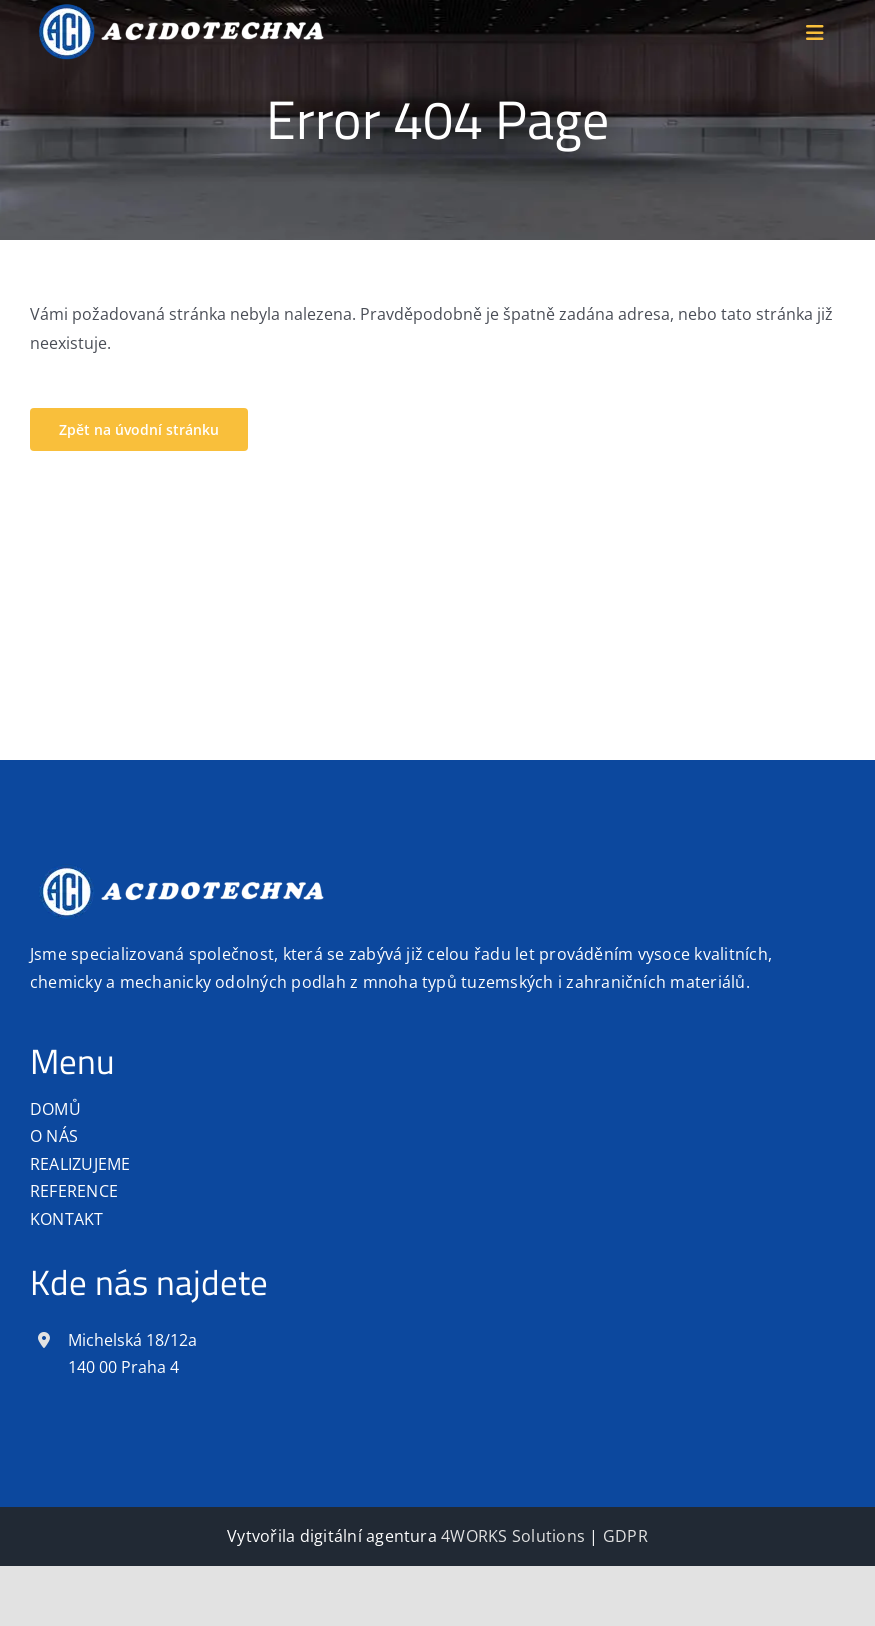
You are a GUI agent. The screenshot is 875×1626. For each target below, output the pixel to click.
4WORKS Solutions (513, 1536)
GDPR (625, 1536)
